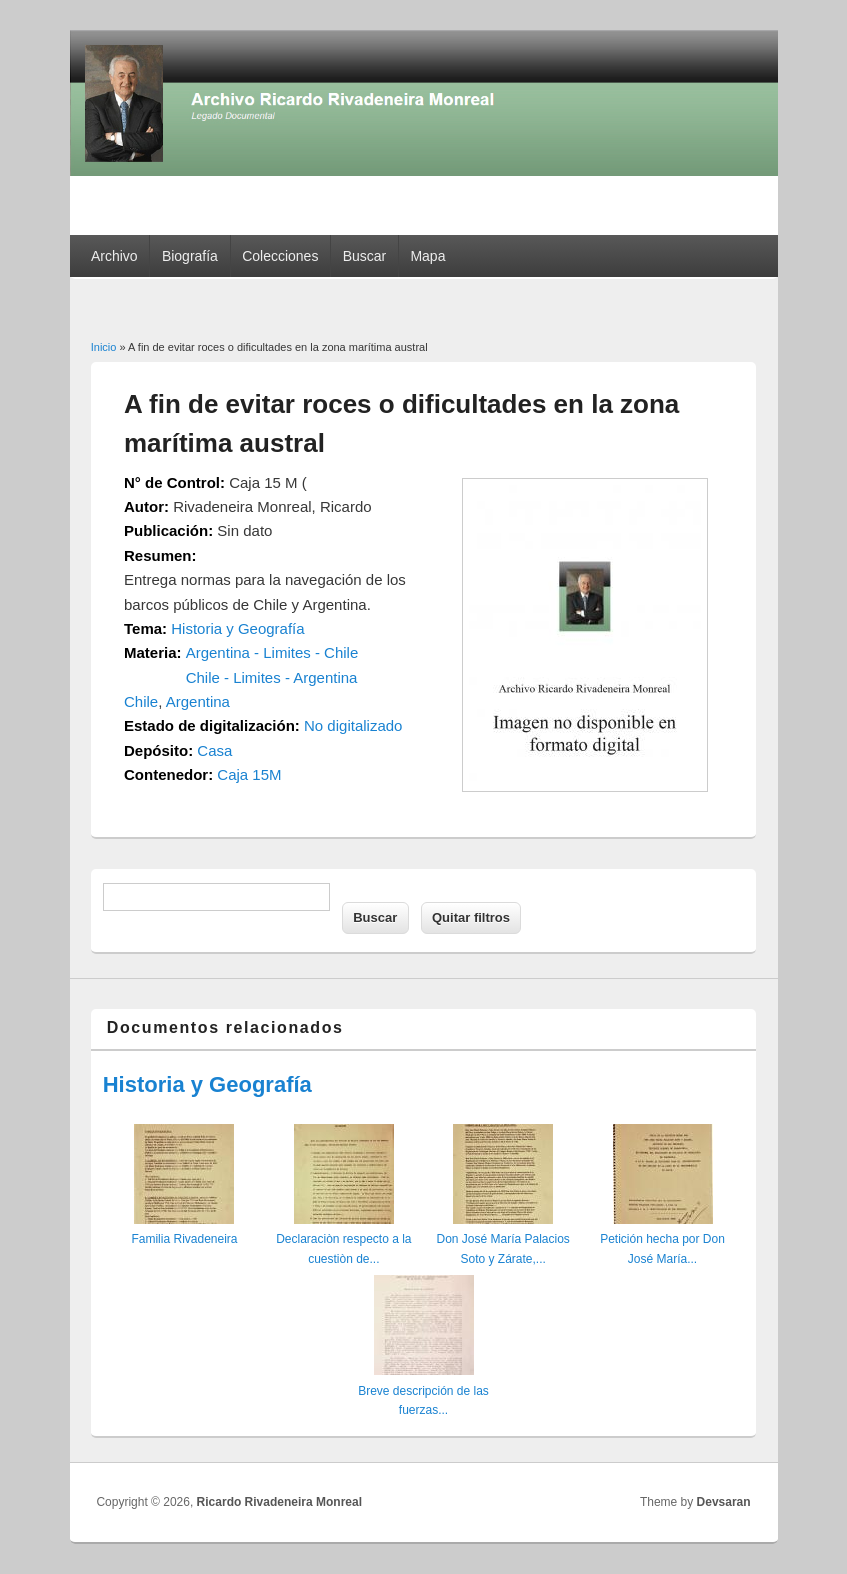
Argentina (198, 701)
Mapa (427, 256)
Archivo (114, 256)
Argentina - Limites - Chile (272, 652)
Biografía (190, 256)
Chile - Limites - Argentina (272, 677)
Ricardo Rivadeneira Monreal (279, 1502)
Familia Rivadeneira (184, 1239)
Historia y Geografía (237, 628)
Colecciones (280, 256)
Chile (141, 701)
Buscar (365, 256)
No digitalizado (353, 725)
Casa (214, 750)
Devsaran (724, 1502)
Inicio (104, 347)
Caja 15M (249, 774)
